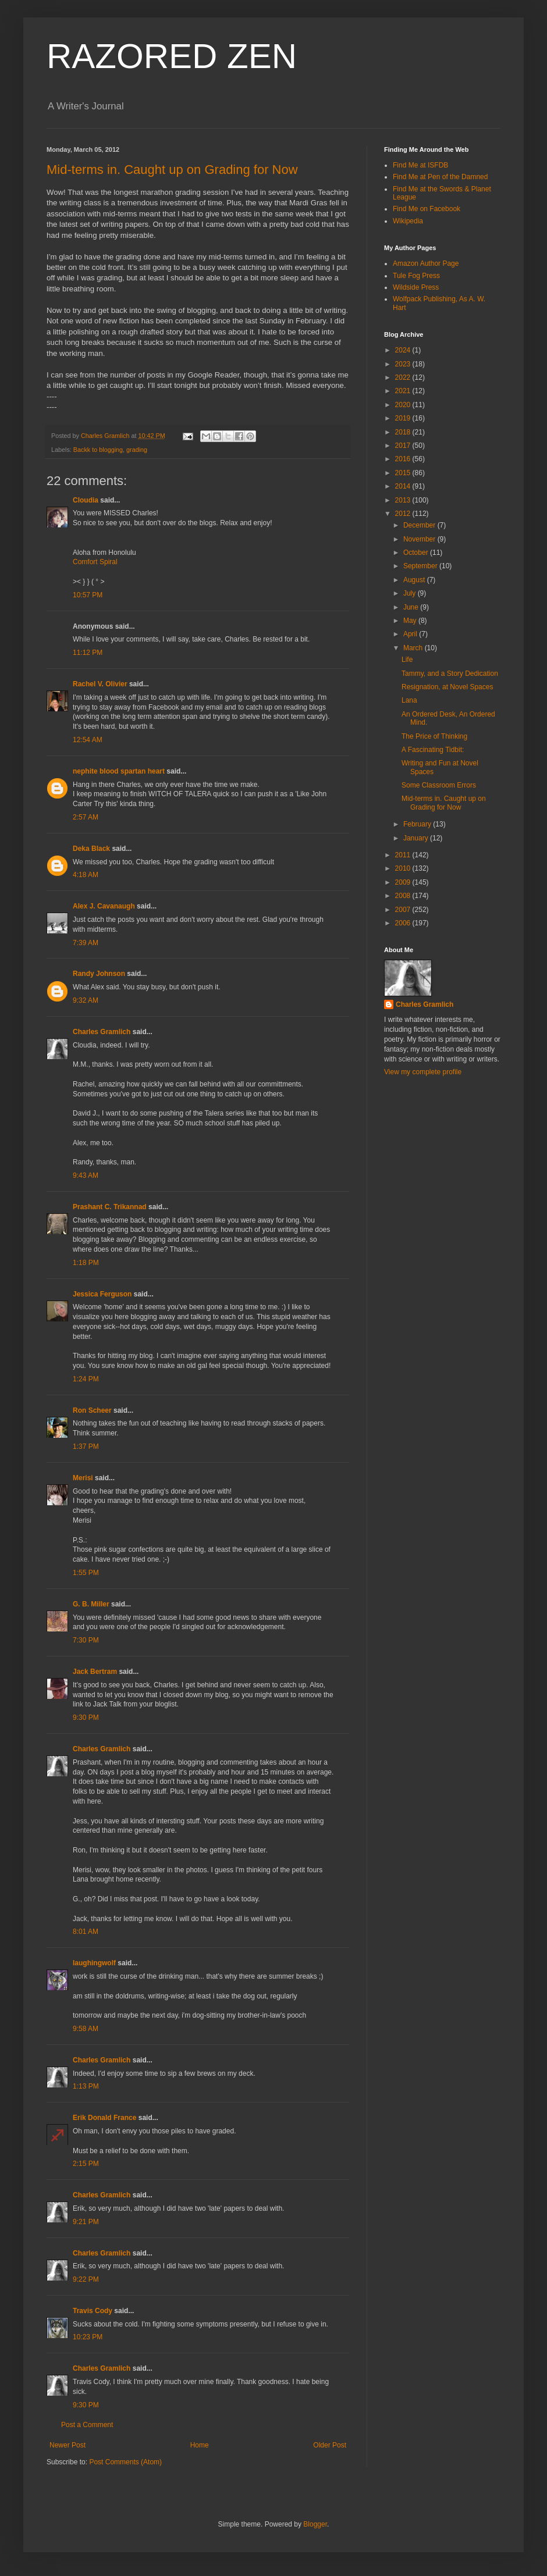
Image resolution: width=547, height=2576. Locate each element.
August (415, 580)
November (420, 539)
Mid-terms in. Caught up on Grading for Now (172, 169)
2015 (404, 473)
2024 (404, 350)
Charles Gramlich (101, 1032)
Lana (409, 700)
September (421, 566)
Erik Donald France (104, 2118)
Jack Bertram (95, 1672)
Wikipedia (408, 221)
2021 (404, 391)
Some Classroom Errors (439, 785)
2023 (404, 364)
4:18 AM (85, 875)
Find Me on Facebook (426, 209)
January (416, 838)
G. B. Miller (91, 1604)
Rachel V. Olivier (100, 684)
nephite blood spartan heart (119, 771)
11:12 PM (87, 653)
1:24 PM (86, 1379)
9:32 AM (85, 1000)
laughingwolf (94, 1963)
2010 (404, 868)
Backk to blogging (98, 449)
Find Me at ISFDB (420, 165)
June (411, 607)
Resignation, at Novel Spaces (447, 687)
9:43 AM (85, 1175)
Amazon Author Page (426, 263)
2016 (404, 459)
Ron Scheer (92, 1410)
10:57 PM (87, 595)
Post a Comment (87, 2425)
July (410, 593)
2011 (404, 855)
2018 (404, 432)
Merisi (83, 1478)
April (411, 634)
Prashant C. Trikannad (110, 1207)
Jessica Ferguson (102, 1294)
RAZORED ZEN (172, 56)
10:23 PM (87, 2337)
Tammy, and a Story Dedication (450, 673)
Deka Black (91, 849)
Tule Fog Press (416, 276)
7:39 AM (85, 943)
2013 (404, 500)
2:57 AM (85, 817)
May (410, 621)
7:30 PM (86, 1640)
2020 (404, 405)
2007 (404, 910)
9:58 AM (85, 2029)
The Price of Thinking (434, 736)
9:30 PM (86, 1717)
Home (199, 2445)
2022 (404, 377)
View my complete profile (422, 1072)
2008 (404, 896)
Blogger (315, 2524)
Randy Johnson (99, 974)
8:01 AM (85, 1931)
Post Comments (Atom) (125, 2462)
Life (407, 659)
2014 (404, 486)
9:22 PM (86, 2279)
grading (136, 449)
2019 (404, 418)
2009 (404, 882)
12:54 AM (87, 740)
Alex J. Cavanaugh (104, 906)
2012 (404, 514)
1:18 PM (86, 1263)
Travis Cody (92, 2311)
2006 (404, 923)
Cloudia (85, 500)
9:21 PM (86, 2222)
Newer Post (67, 2445)
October (416, 552)
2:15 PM (86, 2164)
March (414, 648)
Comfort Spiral (95, 562)
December (420, 525)
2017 (404, 445)
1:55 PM (86, 1573)
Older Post (329, 2445)
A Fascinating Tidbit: (433, 750)
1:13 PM (86, 2086)
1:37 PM (86, 1446)
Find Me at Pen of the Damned (440, 177)
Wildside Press (416, 287)
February (418, 824)
